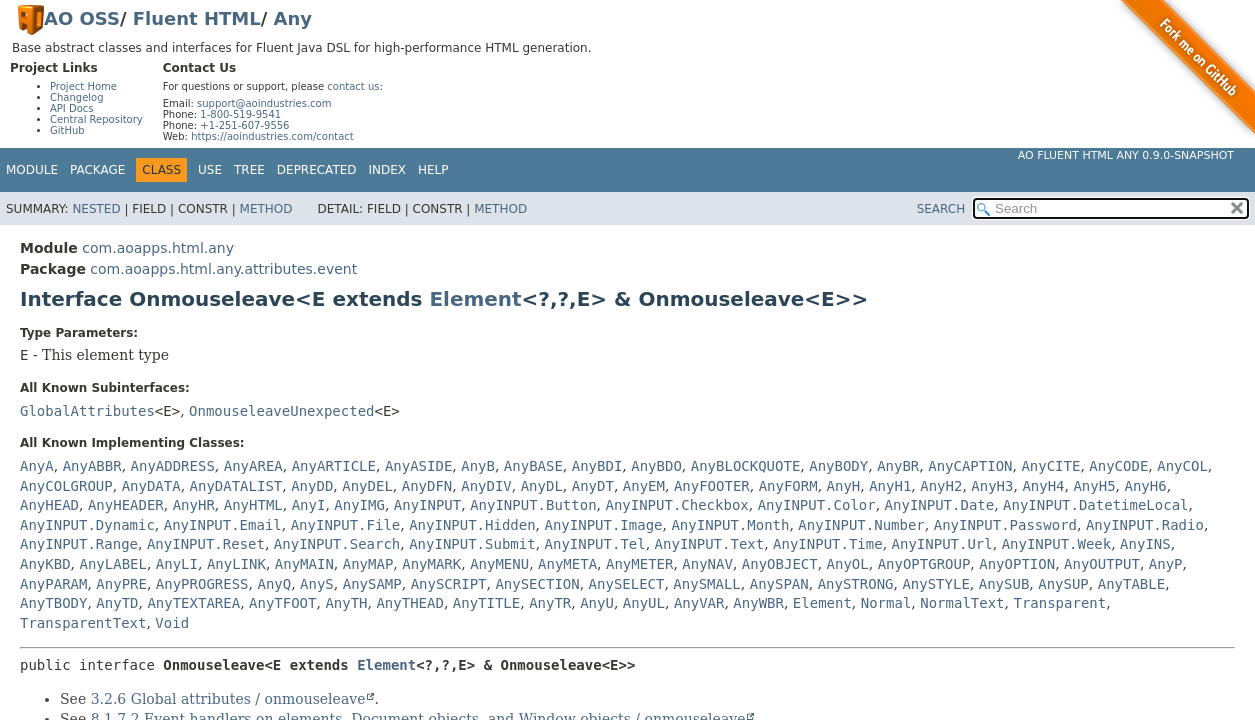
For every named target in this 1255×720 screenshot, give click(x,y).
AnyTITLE (486, 603)
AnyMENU (499, 564)
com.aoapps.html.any (158, 248)
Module (32, 170)
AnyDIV (486, 486)
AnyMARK (431, 564)
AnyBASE (533, 466)
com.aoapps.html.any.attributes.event (223, 269)
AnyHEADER (126, 505)
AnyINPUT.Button (533, 505)
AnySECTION (537, 584)
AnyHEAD (49, 505)
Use (210, 170)
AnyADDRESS (173, 466)
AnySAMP (372, 584)
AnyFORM (788, 486)
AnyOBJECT (780, 564)
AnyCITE (1050, 466)
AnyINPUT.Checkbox (676, 505)
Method (266, 209)
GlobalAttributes (87, 411)
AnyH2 (941, 486)
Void (172, 623)
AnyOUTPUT (1102, 564)
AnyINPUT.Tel (595, 544)
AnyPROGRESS (202, 584)
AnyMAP (368, 564)
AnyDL (542, 486)
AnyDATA (151, 486)
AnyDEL (367, 486)
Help (433, 170)
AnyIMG (359, 505)
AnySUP (1063, 584)
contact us (353, 86)
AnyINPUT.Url (942, 544)
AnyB (478, 466)
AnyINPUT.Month (730, 525)
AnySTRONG (856, 584)
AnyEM (644, 486)
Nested (96, 209)
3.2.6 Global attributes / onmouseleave (228, 699)
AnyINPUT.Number (861, 525)
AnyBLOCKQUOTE (746, 466)
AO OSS (82, 18)
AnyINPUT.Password (1005, 525)
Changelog (77, 97)
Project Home (83, 86)
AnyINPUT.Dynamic (87, 525)
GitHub (67, 130)
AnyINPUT (427, 505)
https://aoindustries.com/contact (272, 136)
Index (388, 170)
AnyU (597, 603)
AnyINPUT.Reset (206, 544)
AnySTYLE (935, 584)
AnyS (317, 584)
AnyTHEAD (409, 603)
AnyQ (274, 584)
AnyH (844, 486)
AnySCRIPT (449, 584)
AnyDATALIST (236, 486)
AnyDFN (427, 486)
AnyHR (194, 505)
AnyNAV (707, 564)
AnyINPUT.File (346, 525)
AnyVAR (699, 603)
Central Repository (96, 119)
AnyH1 (890, 486)
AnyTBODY (53, 603)
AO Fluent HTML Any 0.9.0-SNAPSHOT (1126, 155)
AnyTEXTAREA (193, 603)
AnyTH (346, 603)
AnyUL (644, 603)
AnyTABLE (1131, 584)
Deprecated (317, 170)
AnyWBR (758, 603)
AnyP (1166, 564)
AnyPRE (121, 584)
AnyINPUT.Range (79, 544)
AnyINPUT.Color (817, 505)
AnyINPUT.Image (604, 525)
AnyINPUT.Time (828, 544)
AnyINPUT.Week (1057, 544)
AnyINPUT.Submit (472, 544)
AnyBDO (656, 466)
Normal (886, 603)
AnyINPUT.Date (940, 505)
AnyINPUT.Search (337, 544)
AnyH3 (992, 486)
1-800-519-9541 (240, 114)
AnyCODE (1118, 466)
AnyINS (1145, 544)
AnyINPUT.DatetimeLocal (1095, 505)
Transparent (1059, 603)
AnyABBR (92, 466)
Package (97, 170)
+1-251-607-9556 (244, 125)
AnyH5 (1094, 486)
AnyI (309, 505)
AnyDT (593, 486)
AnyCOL (1182, 466)
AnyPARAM (53, 584)
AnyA (37, 466)
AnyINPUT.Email (223, 525)
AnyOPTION (1017, 564)
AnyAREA (253, 466)
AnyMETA (567, 564)
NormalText (962, 603)
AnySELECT (627, 584)
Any (293, 18)
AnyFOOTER (712, 486)
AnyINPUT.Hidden (472, 525)
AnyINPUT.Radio (1145, 525)
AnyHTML (253, 505)
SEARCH (941, 209)
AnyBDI (597, 466)
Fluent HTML (197, 18)
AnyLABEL (112, 564)
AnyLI (177, 564)
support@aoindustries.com (264, 103)
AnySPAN (779, 584)
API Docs (72, 108)
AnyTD (117, 603)
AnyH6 (1146, 486)
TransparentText (83, 623)
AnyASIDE (418, 466)
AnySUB (1004, 584)
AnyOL (848, 564)
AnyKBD (45, 564)
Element (475, 299)
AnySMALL (706, 584)
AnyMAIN (304, 564)
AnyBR (898, 466)
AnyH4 (1043, 486)
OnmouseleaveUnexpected (281, 411)
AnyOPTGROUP (924, 564)
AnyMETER (639, 564)
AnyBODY (838, 466)
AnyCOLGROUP (66, 486)
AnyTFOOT (282, 603)
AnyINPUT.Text (710, 544)
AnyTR (550, 603)
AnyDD (312, 486)
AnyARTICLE (334, 466)
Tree (249, 170)
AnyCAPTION (970, 466)
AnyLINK (236, 564)
